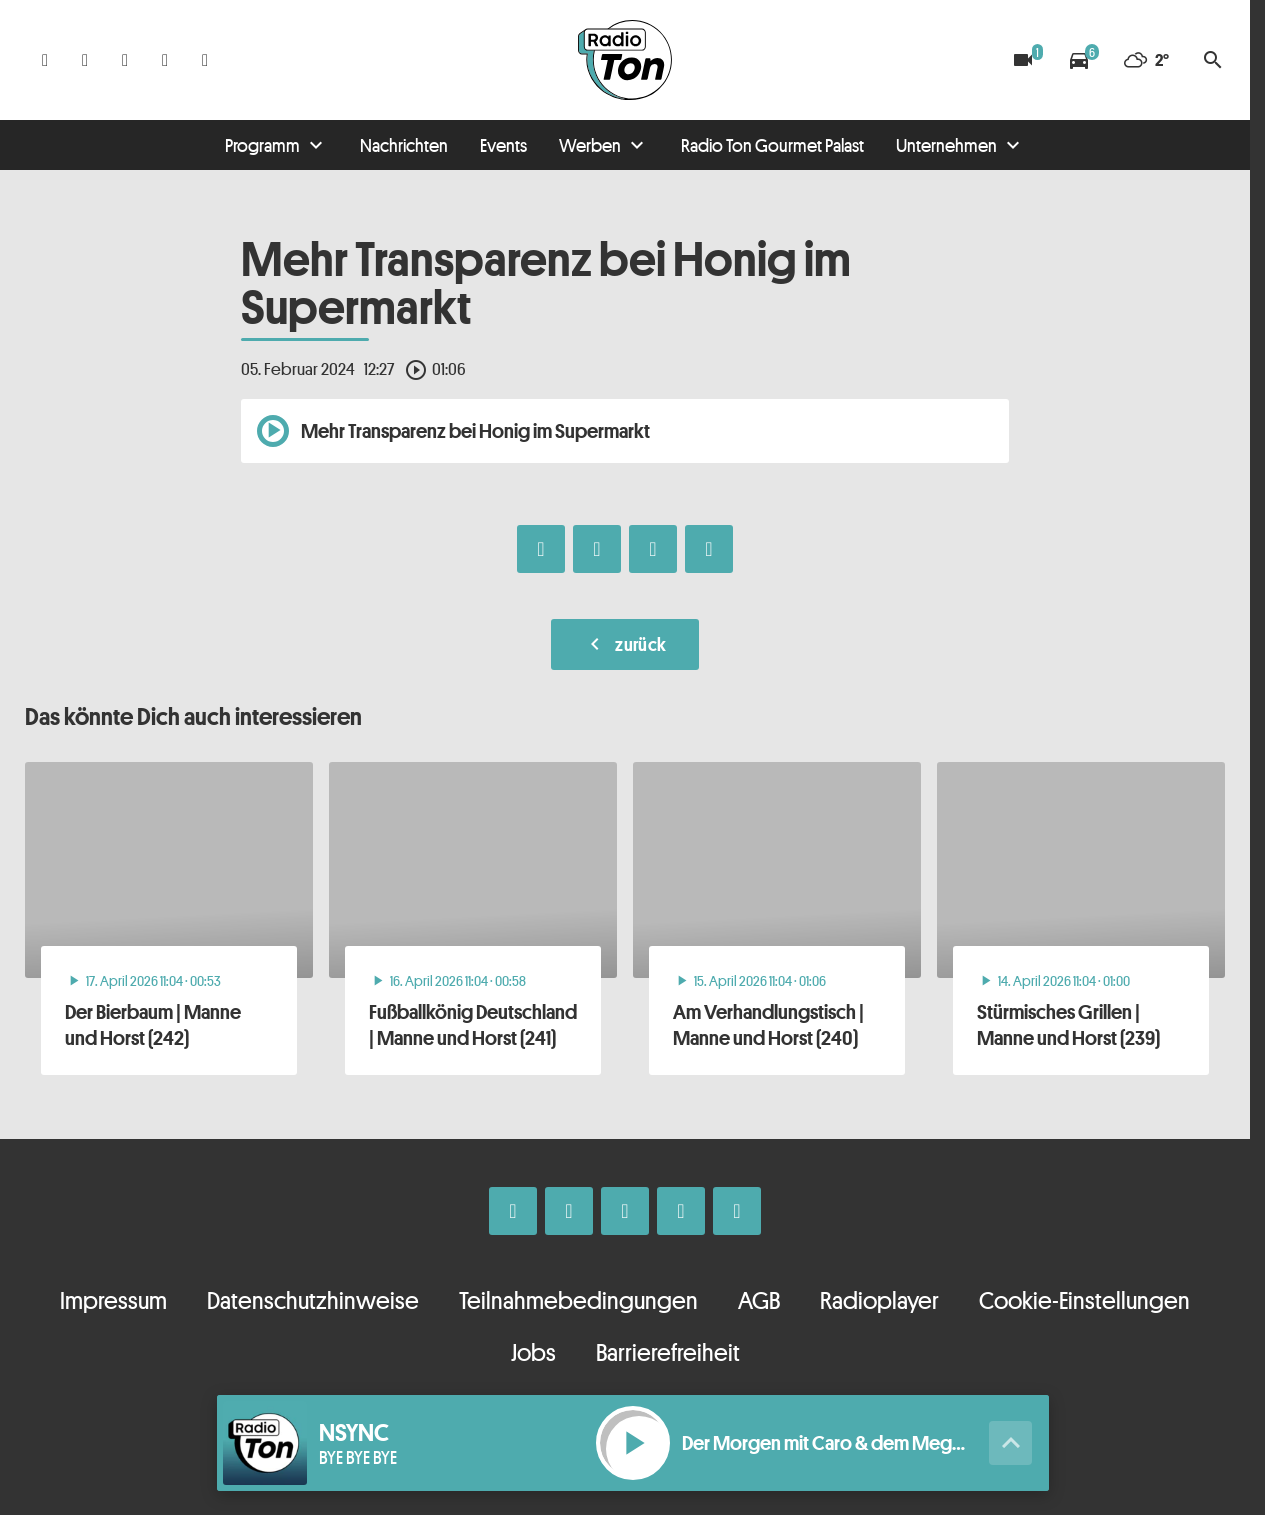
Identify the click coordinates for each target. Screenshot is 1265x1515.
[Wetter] (1146, 60)
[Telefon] (165, 60)
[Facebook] (45, 60)
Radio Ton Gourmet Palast (772, 145)
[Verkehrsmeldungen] (1079, 60)
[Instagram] (85, 60)
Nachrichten (404, 145)
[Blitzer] (1023, 60)
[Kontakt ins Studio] (205, 60)
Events (503, 145)
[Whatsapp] (125, 60)
